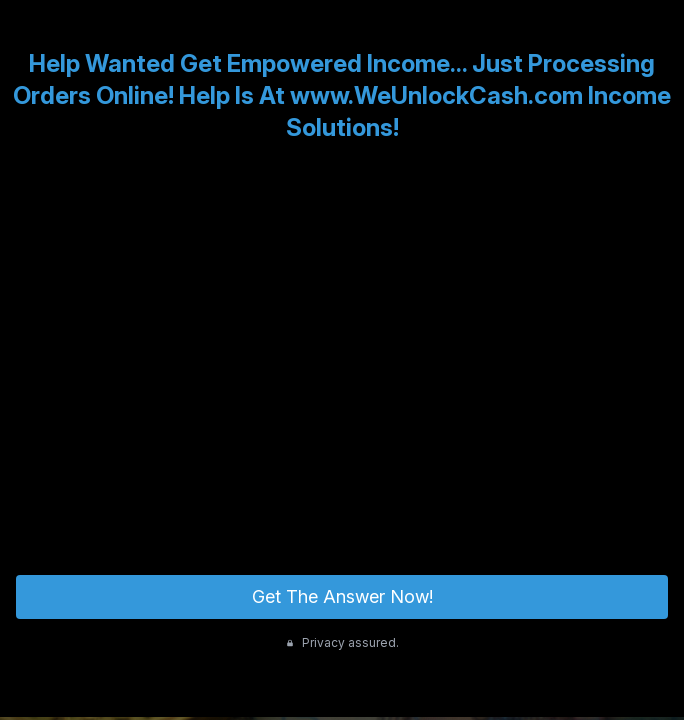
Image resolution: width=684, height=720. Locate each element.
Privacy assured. (342, 642)
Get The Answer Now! (342, 596)
